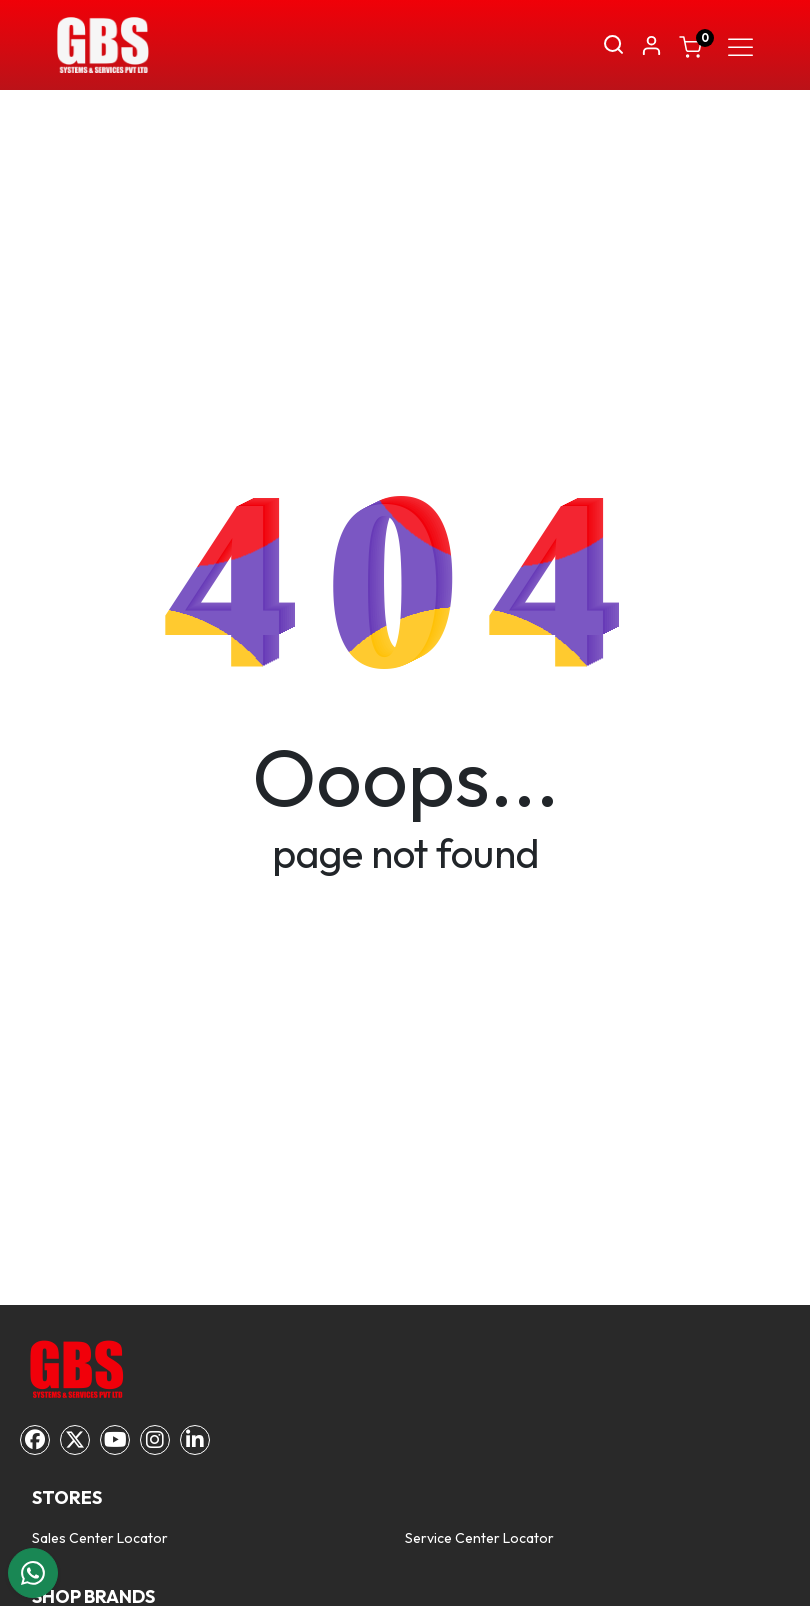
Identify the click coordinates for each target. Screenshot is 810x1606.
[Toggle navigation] (740, 44)
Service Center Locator (479, 1538)
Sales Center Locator (100, 1538)
